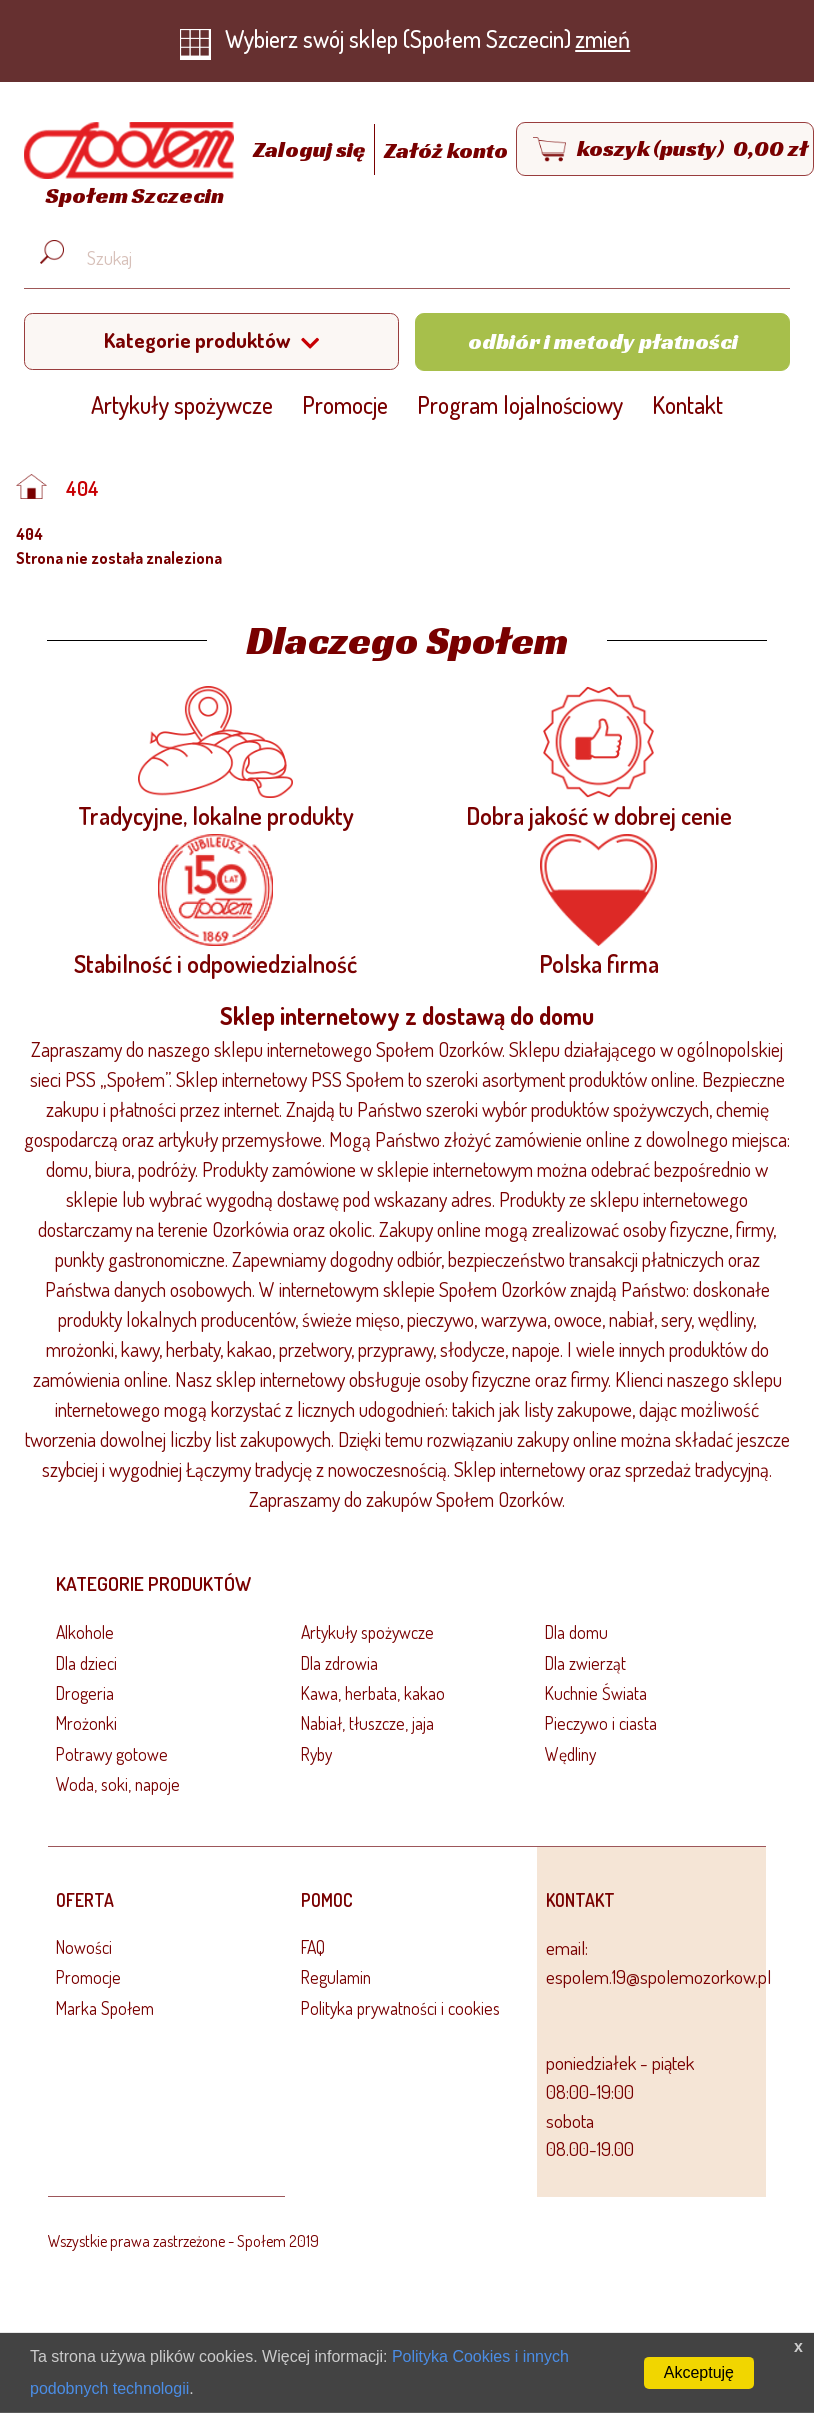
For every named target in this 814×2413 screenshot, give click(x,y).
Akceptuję (699, 2372)
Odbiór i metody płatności (603, 341)
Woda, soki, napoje (118, 1784)
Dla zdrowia (339, 1663)
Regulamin (336, 1977)
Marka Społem (105, 2008)
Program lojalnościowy (520, 404)
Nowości (84, 1947)
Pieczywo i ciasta (601, 1723)
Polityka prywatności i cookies (400, 2008)
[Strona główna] (124, 167)
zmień (602, 38)
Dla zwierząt (585, 1663)
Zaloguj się (311, 150)
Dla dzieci (86, 1663)
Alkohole (85, 1632)
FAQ (313, 1947)
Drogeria (85, 1693)
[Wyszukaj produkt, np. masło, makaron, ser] (423, 258)
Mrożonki (86, 1723)
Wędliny (570, 1754)
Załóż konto (446, 150)
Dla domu (576, 1632)
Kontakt (687, 404)
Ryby (316, 1754)
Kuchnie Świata (596, 1693)
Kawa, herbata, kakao (373, 1693)
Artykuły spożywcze (182, 404)
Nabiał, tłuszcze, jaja (367, 1723)
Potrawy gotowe (112, 1754)
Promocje (345, 404)
